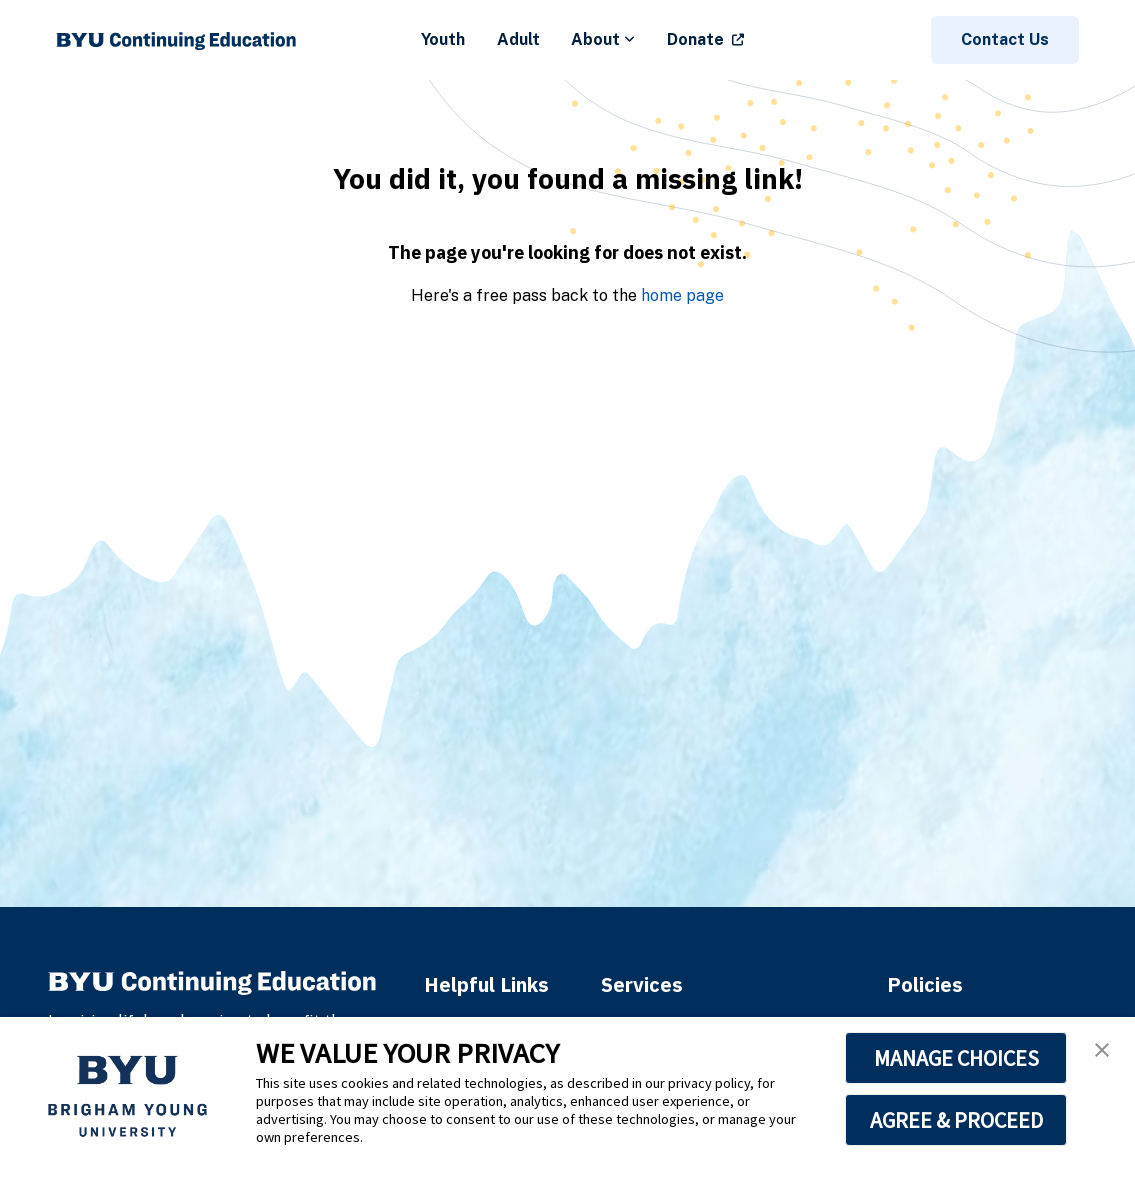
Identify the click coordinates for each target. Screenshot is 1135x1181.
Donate (695, 39)
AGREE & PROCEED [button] (956, 1120)
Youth (443, 39)
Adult (518, 39)
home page (682, 295)
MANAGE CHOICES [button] (956, 1058)
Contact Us (1005, 39)
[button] (1102, 1050)
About (603, 39)
